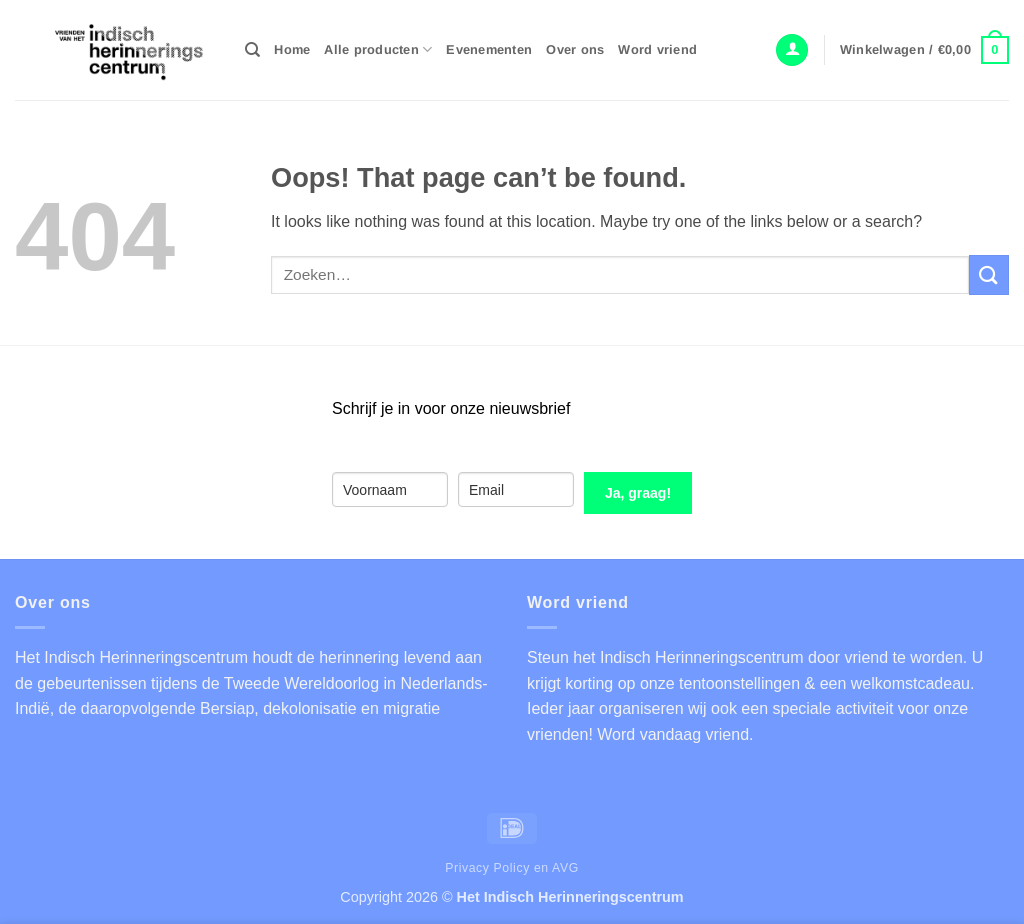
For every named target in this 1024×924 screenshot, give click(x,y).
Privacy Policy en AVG (512, 868)
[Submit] (989, 274)
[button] (792, 50)
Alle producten (378, 49)
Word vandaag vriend (673, 734)
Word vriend (657, 49)
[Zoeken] (252, 50)
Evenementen (489, 49)
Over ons (575, 49)
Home (292, 49)
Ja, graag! (638, 493)
